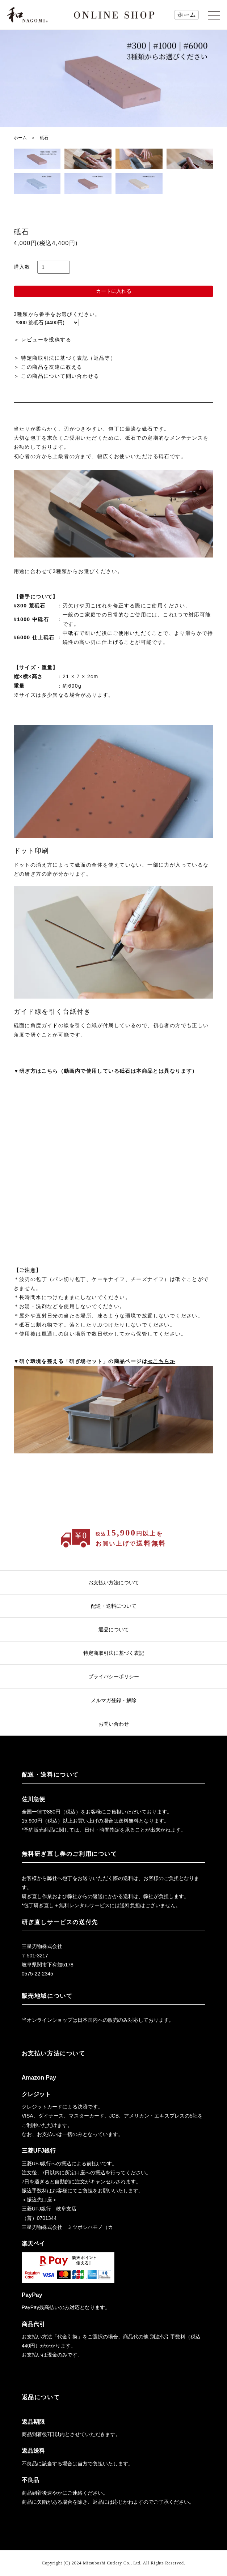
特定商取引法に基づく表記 (113, 1653)
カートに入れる (113, 291)
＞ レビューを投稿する (42, 339)
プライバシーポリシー (113, 1676)
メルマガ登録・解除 (113, 1700)
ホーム (20, 137)
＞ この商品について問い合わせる (56, 376)
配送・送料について (113, 1606)
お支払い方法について (113, 1582)
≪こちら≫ (161, 1361)
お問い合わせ (113, 1724)
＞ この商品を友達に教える (48, 367)
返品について (113, 1629)
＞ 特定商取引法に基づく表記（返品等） (65, 358)
